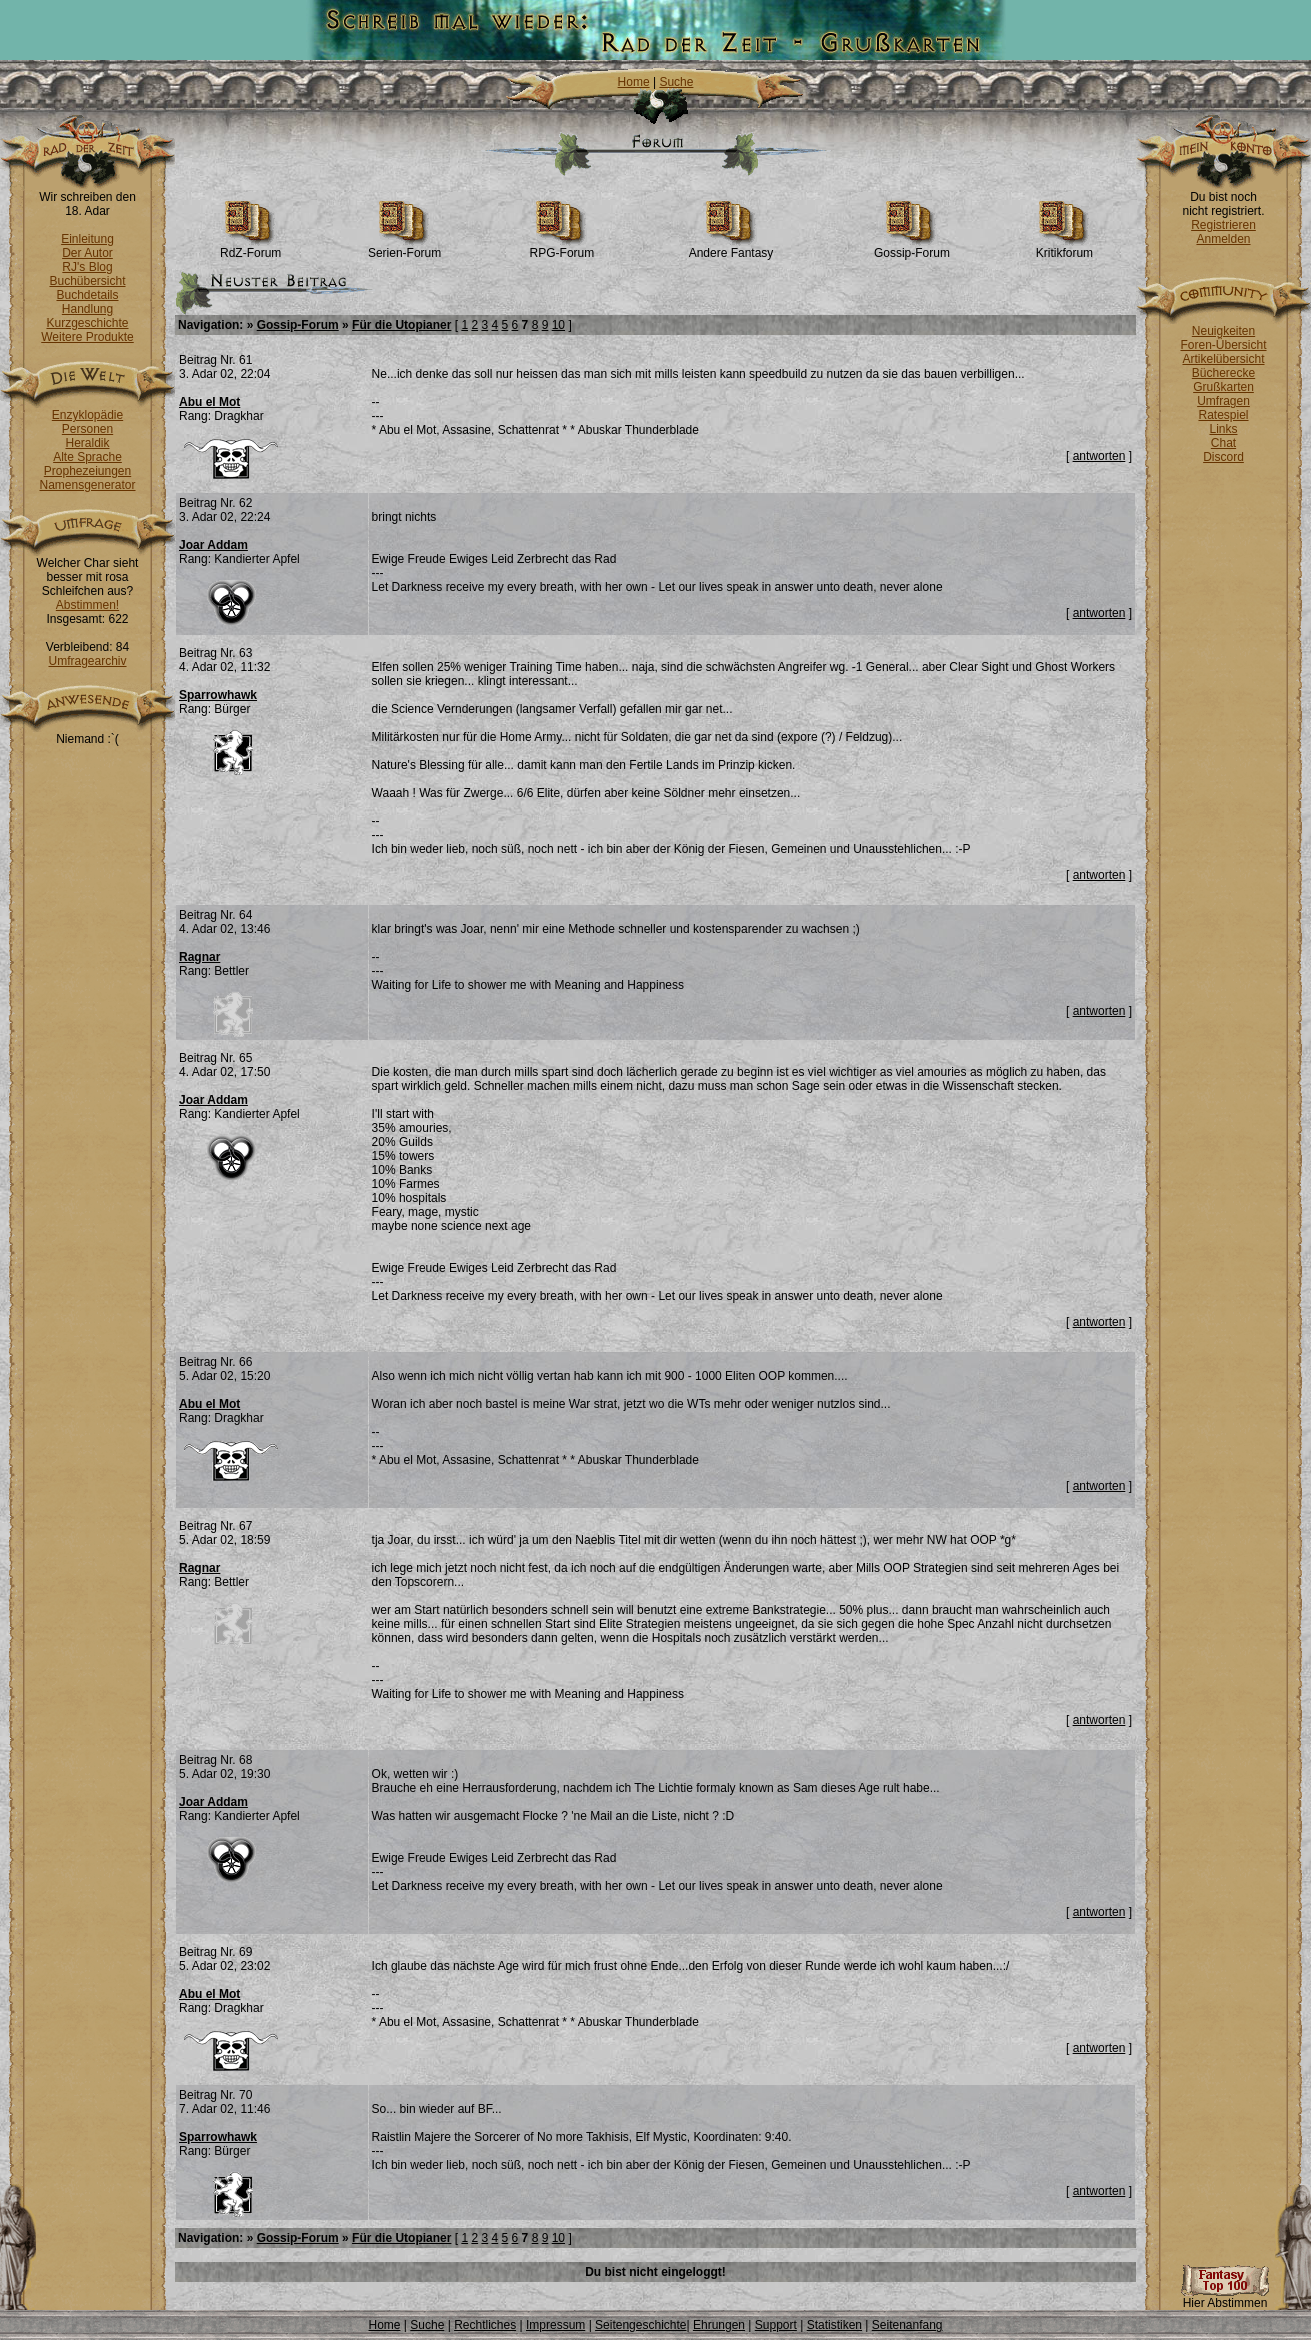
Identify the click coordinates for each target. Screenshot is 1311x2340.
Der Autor (87, 253)
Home (634, 82)
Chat (1223, 443)
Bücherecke (1223, 373)
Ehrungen (719, 2325)
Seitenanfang (907, 2325)
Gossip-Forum (912, 247)
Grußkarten (1223, 387)
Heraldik (87, 443)
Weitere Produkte (87, 337)
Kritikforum (1064, 247)
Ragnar (199, 957)
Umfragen (1223, 401)
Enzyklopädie (87, 415)
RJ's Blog (87, 267)
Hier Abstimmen (1225, 2297)
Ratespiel (1223, 415)
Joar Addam (213, 545)
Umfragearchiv (87, 661)
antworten (1099, 456)
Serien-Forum (404, 247)
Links (1223, 429)
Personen (87, 429)
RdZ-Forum (250, 247)
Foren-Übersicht (1223, 345)
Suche (676, 82)
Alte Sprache (87, 457)
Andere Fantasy (731, 247)
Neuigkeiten (1223, 331)
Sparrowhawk (218, 695)
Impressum (555, 2325)
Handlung (87, 309)
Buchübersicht (87, 281)
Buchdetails (87, 295)
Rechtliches (485, 2325)
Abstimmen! (87, 605)
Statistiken (834, 2325)
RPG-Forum (562, 247)
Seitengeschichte (640, 2325)
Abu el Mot (209, 402)
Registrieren (1223, 225)
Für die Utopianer (401, 325)
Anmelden (1223, 239)
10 (558, 325)
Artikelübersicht (1223, 359)
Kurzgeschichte (87, 323)
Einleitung (87, 239)
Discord (1223, 457)
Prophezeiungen (87, 471)
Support (776, 2325)
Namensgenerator (87, 485)
